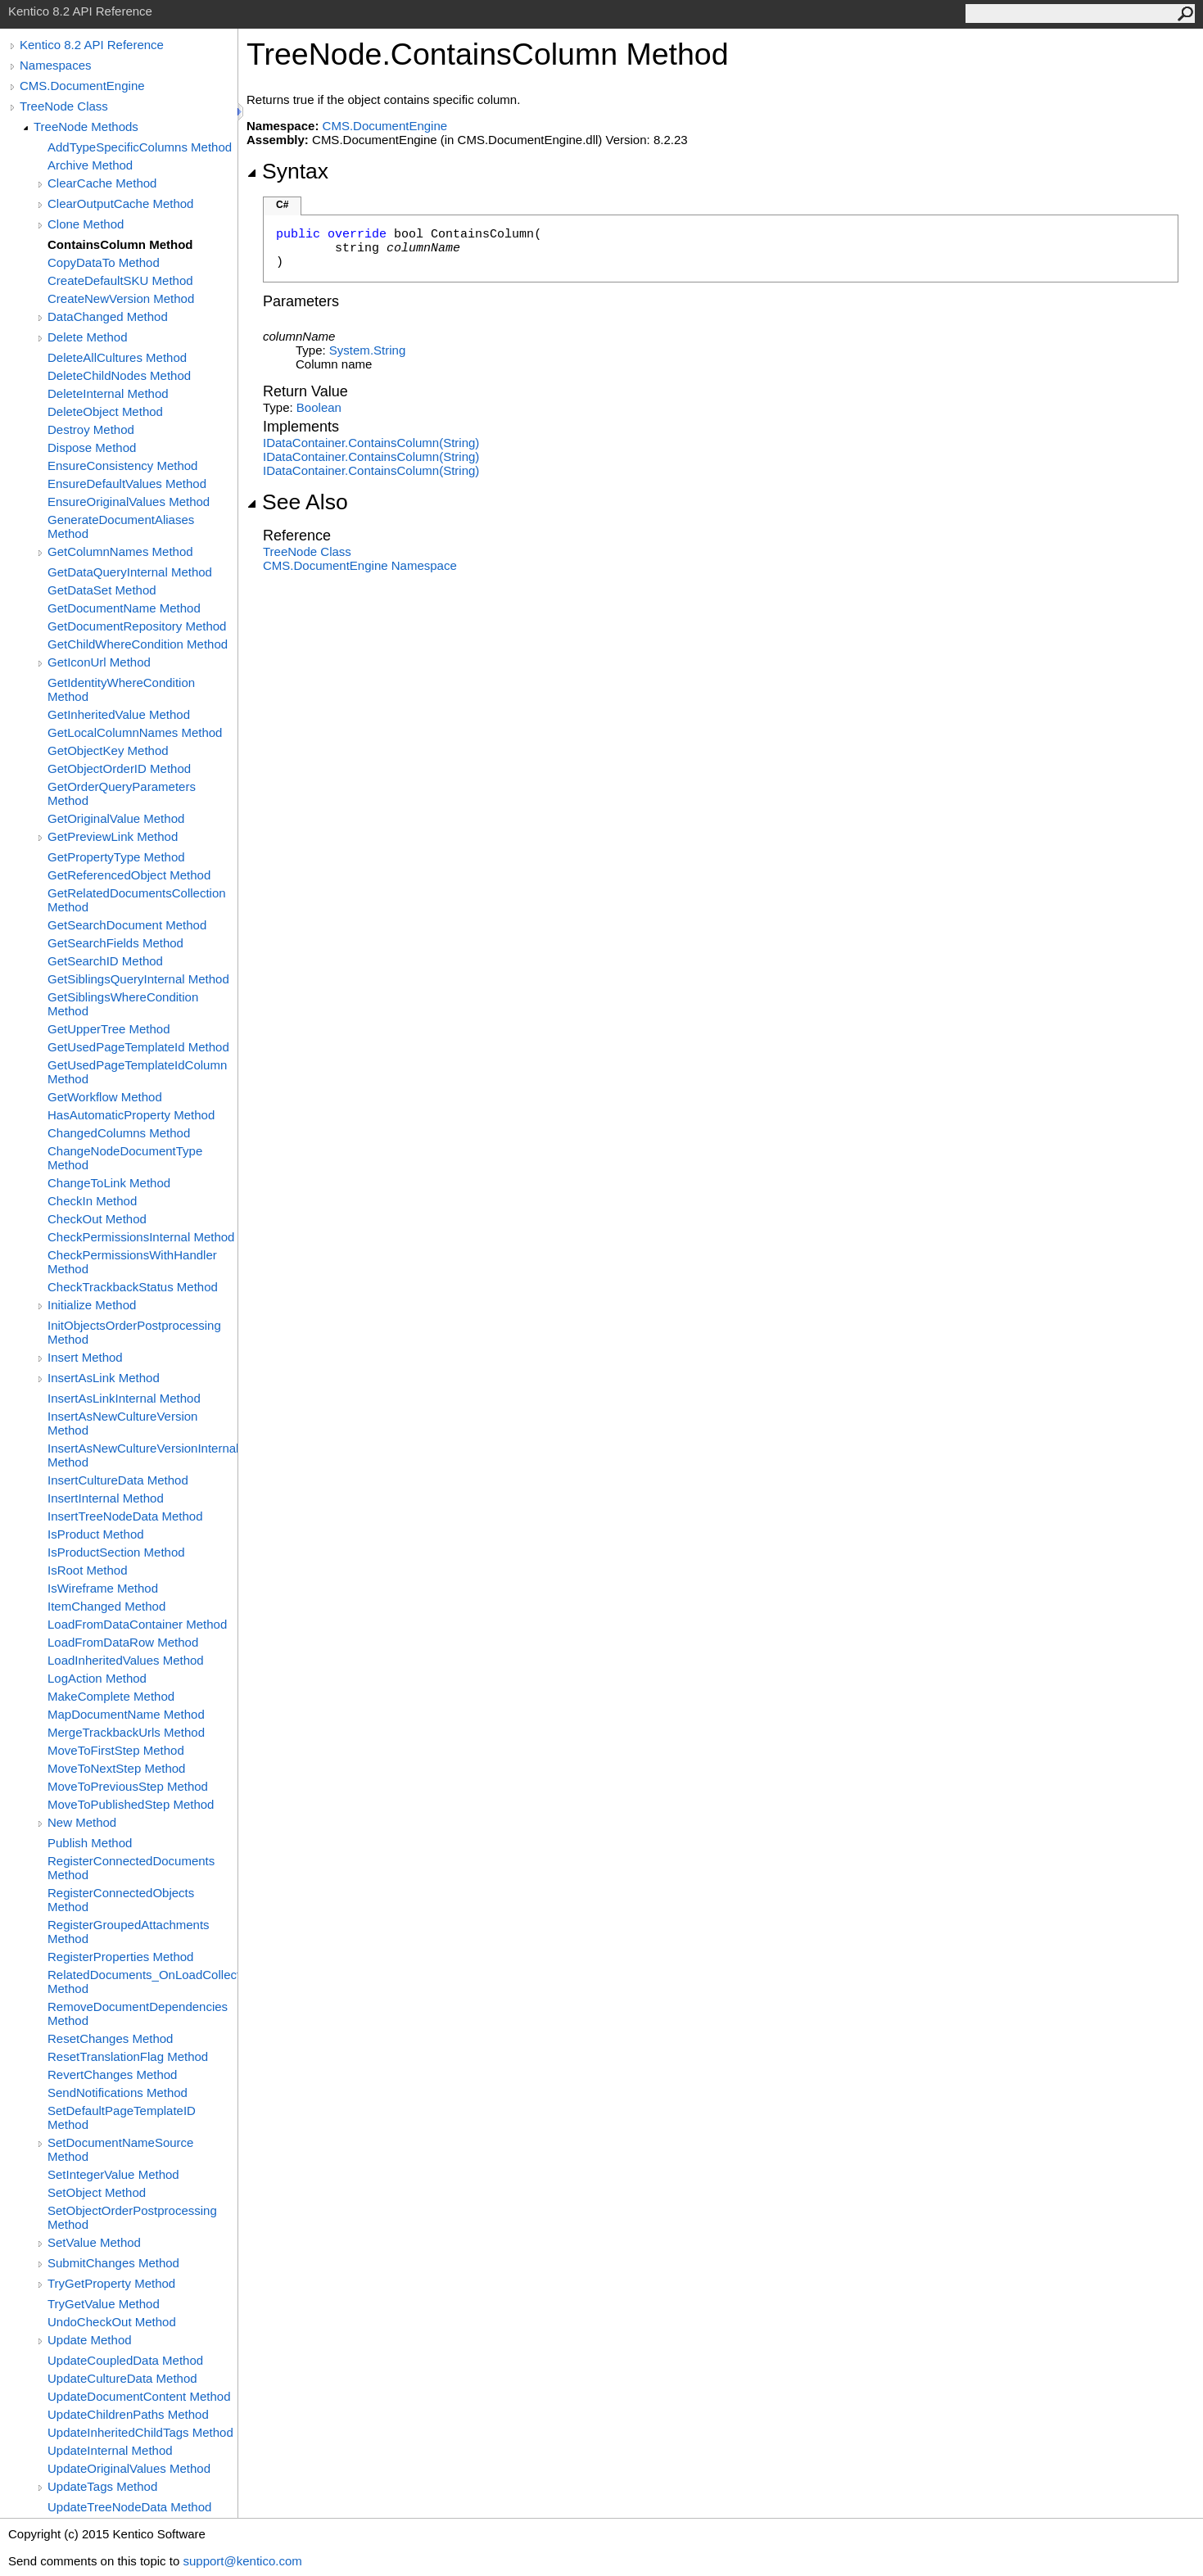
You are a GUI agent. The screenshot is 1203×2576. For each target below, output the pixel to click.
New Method (81, 1822)
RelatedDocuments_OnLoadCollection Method (142, 1981)
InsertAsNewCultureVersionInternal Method (142, 1455)
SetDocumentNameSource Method (120, 2149)
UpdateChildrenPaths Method (128, 2414)
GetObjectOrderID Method (119, 768)
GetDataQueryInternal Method (129, 572)
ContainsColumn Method (119, 244)
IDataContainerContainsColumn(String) (371, 443)
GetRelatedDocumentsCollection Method (136, 900)
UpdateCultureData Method (122, 2378)
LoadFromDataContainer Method (137, 1624)
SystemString (367, 350)
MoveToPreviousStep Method (127, 1786)
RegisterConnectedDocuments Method (131, 1868)
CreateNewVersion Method (120, 298)
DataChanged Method (107, 316)
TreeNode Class (64, 106)
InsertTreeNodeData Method (125, 1516)
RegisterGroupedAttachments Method (128, 1932)
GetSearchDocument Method (126, 925)
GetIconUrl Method (99, 662)
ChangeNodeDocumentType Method (124, 1158)
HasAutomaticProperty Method (131, 1115)
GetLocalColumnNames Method (134, 732)
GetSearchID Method (105, 961)
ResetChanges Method (110, 2038)
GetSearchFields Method (115, 943)
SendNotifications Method (117, 2092)
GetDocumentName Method (124, 608)
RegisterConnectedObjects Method (120, 1900)
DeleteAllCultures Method (117, 357)
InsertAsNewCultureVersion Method (122, 1423)
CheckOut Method (97, 1219)
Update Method (89, 2340)
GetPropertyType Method (116, 857)
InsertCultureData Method (117, 1480)
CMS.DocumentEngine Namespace (360, 565)
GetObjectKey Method (108, 750)
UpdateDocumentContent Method (138, 2396)
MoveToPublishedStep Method (130, 1804)
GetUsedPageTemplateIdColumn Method (137, 1072)
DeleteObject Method (105, 411)
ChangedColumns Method (118, 1133)
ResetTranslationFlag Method (127, 2056)
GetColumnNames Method (120, 551)
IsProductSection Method (116, 1552)
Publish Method (89, 1843)
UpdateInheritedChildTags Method (140, 2432)
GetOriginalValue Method (115, 818)
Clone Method (85, 224)
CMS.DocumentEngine (82, 86)
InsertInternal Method (105, 1498)
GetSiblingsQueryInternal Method (138, 979)
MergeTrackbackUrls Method (126, 1732)
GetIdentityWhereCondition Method (121, 689)
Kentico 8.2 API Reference (92, 45)
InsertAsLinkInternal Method (124, 1398)
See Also (297, 502)
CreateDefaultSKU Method (120, 280)
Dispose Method (91, 447)
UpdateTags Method (102, 2486)
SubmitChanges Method (113, 2263)
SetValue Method (94, 2242)
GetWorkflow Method (104, 1097)
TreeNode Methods (86, 126)
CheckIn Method (92, 1201)
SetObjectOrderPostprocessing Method (132, 2217)
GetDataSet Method (101, 590)
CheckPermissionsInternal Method (140, 1237)
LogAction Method (97, 1678)
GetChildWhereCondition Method (137, 644)
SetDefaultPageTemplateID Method (121, 2117)
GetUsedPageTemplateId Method (138, 1047)
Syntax (287, 171)
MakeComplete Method (110, 1696)
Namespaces (56, 65)
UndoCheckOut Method (111, 2322)
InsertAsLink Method (103, 1378)
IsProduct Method (95, 1534)
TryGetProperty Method (111, 2283)
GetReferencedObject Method (128, 875)
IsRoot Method (87, 1570)
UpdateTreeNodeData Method (129, 2507)
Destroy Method (90, 429)
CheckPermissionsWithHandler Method (132, 1262)
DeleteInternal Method (108, 393)
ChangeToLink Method (108, 1183)
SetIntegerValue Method (113, 2174)
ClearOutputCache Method (120, 203)
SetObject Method (96, 2192)
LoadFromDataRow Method (122, 1642)
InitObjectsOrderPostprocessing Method (134, 1332)
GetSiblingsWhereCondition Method (122, 1004)
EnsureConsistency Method (122, 465)
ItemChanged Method (106, 1606)
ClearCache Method (101, 183)
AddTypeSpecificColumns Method (139, 147)
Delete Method (87, 337)
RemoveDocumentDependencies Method (137, 2013)
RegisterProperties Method (120, 1957)
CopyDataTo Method (103, 262)
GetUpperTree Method (108, 1029)
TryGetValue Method (103, 2304)
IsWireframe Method (102, 1588)
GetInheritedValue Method (118, 714)
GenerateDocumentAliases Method (120, 526)
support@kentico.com (242, 2561)
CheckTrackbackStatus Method (132, 1287)
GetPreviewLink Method (112, 836)
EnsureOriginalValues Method (128, 501)
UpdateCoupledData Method (125, 2360)
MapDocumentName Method (126, 1714)
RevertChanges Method (112, 2074)
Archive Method (90, 165)
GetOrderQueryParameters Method (121, 793)
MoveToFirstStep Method (115, 1750)
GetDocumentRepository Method (136, 626)
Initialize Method (91, 1305)
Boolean (318, 407)
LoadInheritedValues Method (125, 1660)
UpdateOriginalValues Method (128, 2468)
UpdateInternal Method (110, 2450)
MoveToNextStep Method (116, 1768)
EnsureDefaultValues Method (126, 483)
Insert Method (85, 1357)
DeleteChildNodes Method (119, 375)
